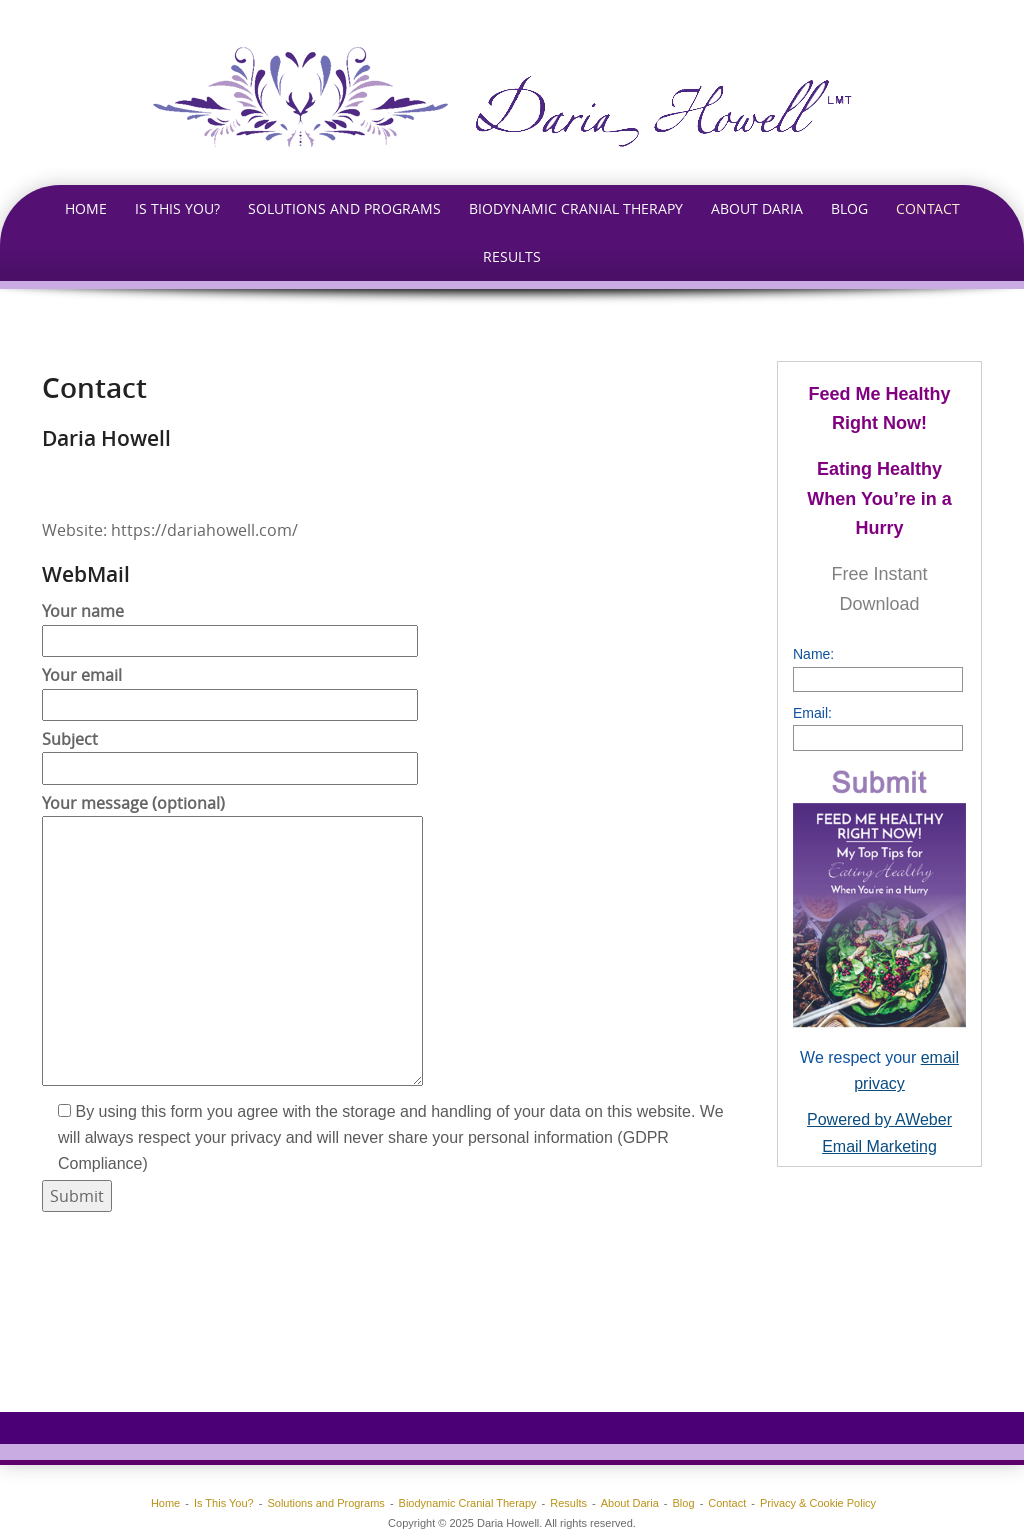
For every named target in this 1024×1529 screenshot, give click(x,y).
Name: (813, 654)
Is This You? (177, 208)
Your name (230, 625)
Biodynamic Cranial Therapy (576, 208)
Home (86, 208)
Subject (230, 753)
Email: (812, 713)
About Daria (757, 208)
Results (512, 256)
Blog (849, 208)
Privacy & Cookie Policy (818, 1503)
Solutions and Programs (344, 208)
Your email (230, 689)
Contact (928, 208)
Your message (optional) (232, 941)
